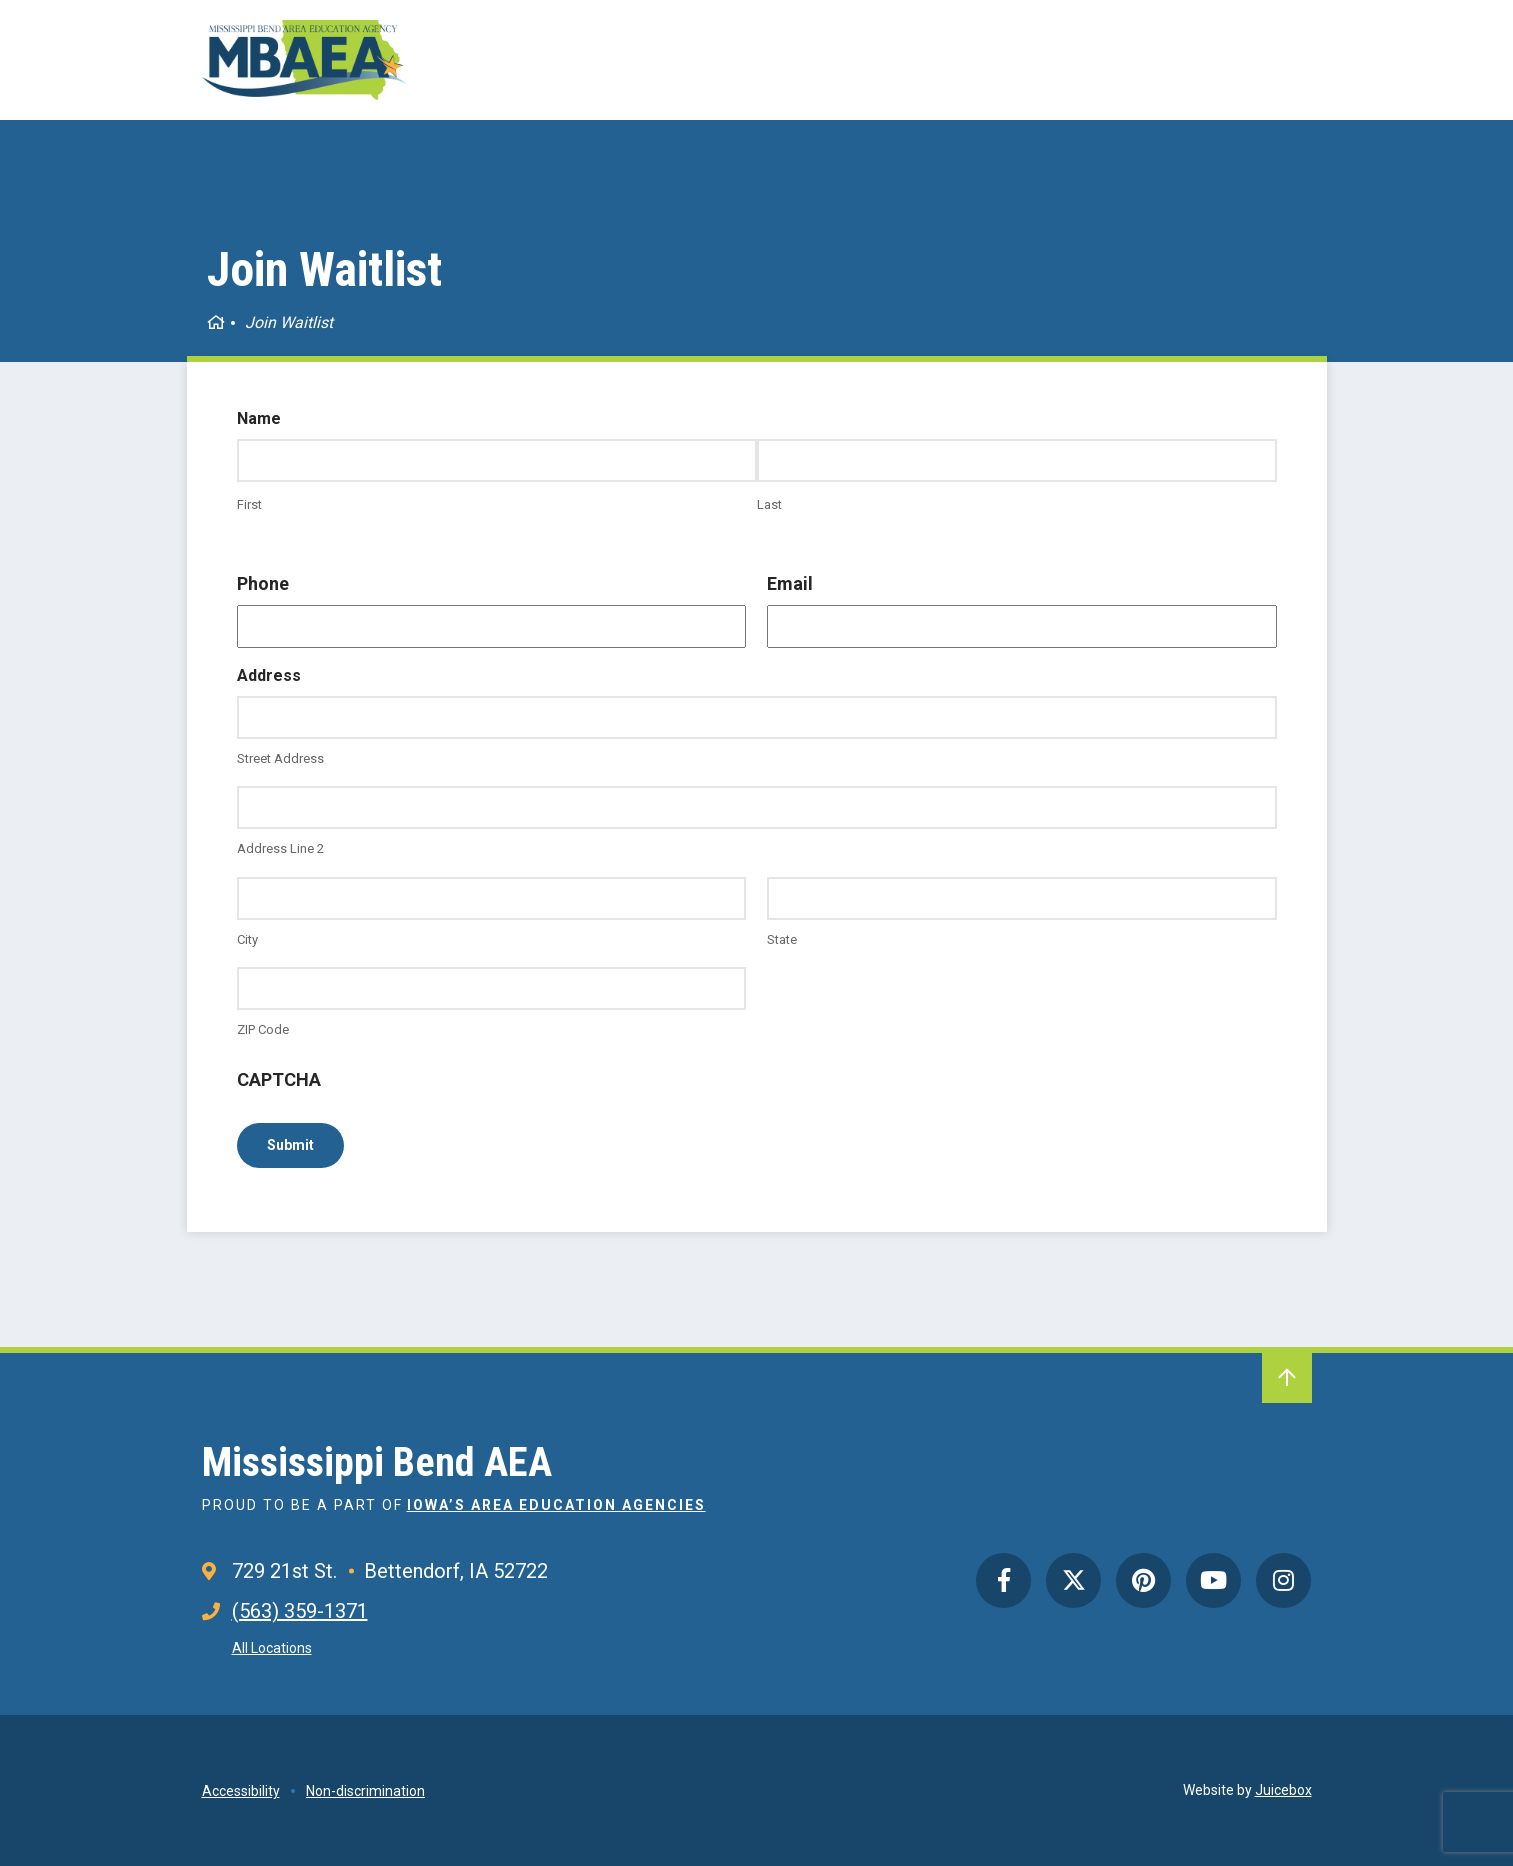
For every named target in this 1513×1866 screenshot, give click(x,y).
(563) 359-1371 (300, 1611)
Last (769, 504)
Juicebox (1283, 1790)
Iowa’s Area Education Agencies (556, 1505)
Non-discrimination (365, 1791)
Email (790, 583)
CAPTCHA (279, 1079)
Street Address (280, 758)
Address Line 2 (280, 848)
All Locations (272, 1648)
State (782, 939)
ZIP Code (263, 1029)
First (249, 504)
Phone (263, 583)
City (247, 939)
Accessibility (241, 1791)
